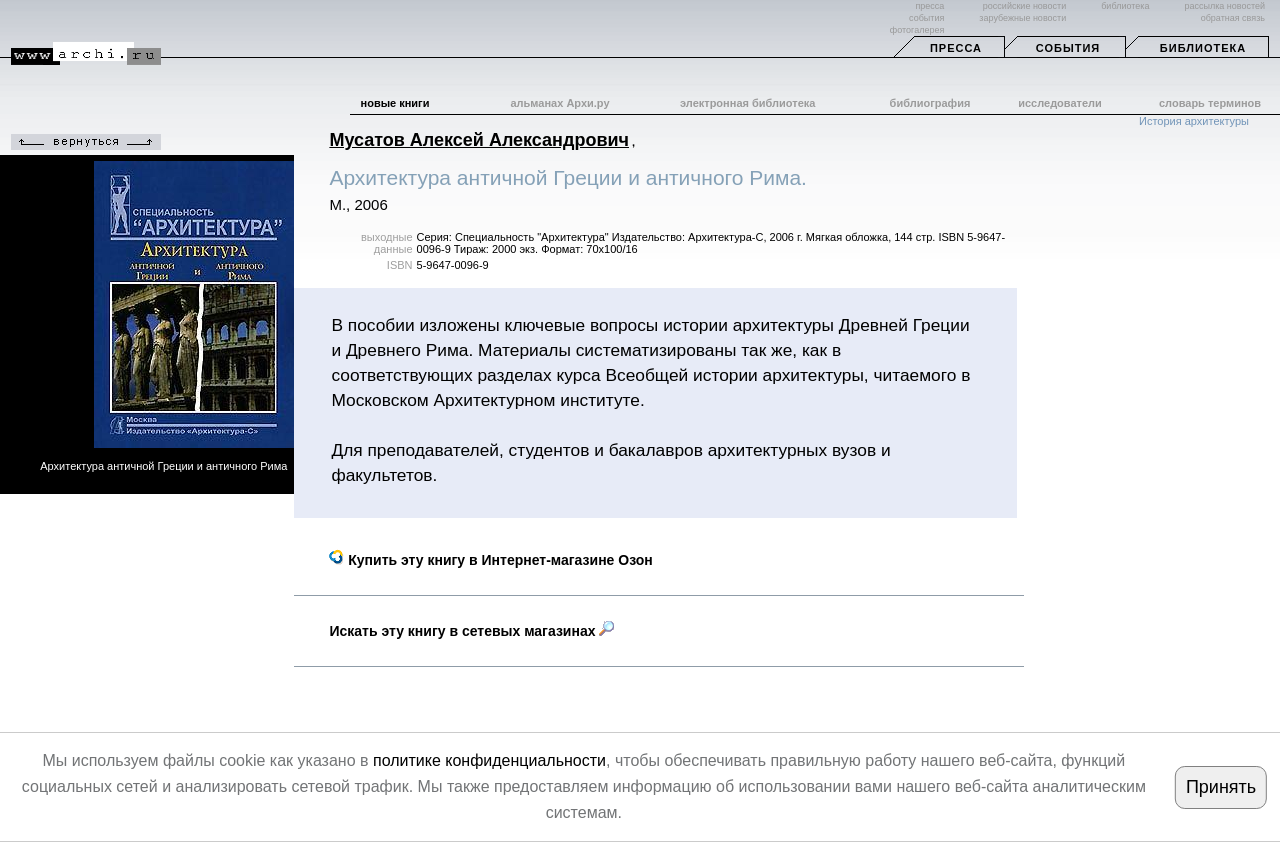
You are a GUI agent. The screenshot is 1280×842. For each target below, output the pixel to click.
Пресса (956, 48)
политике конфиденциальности (489, 760)
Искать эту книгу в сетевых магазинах (471, 631)
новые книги (395, 103)
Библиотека (1203, 48)
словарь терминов (1210, 103)
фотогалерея (917, 30)
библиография (930, 103)
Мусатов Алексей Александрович (479, 140)
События (1068, 48)
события (926, 18)
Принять (1221, 787)
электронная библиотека (747, 103)
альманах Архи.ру (559, 103)
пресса (929, 6)
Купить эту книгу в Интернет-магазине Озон (490, 560)
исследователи (1060, 103)
